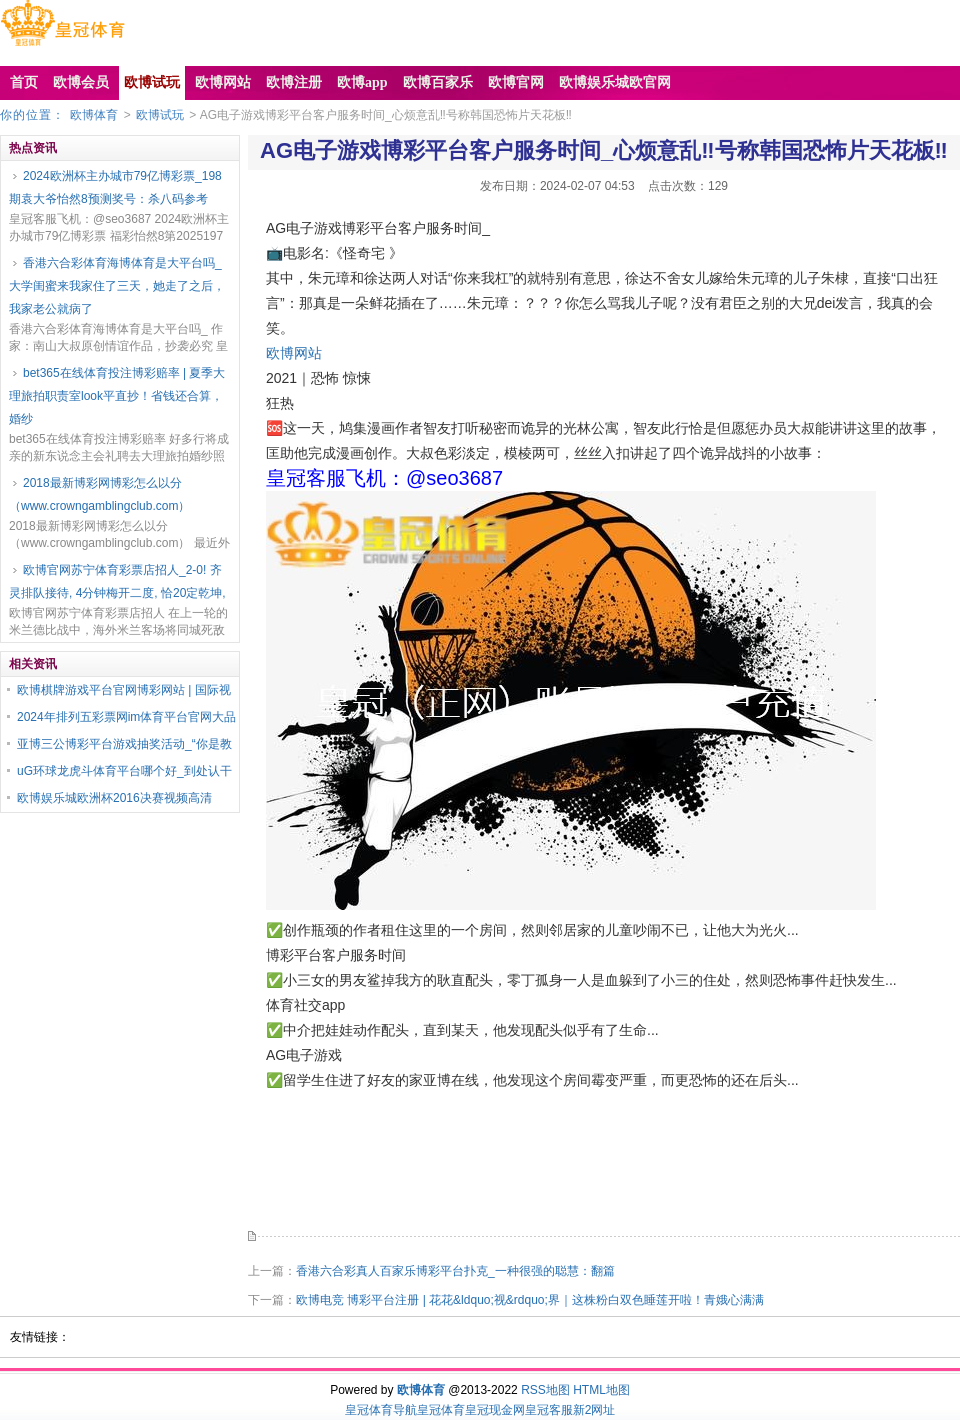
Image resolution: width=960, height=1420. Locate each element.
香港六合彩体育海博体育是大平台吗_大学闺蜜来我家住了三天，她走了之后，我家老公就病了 (117, 286)
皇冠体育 (441, 1410)
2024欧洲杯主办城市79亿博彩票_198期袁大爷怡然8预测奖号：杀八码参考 (115, 187)
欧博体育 (94, 115)
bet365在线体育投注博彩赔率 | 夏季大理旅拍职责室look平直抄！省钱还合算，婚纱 (117, 396)
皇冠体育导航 (381, 1410)
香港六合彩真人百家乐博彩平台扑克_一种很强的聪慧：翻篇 (455, 1271)
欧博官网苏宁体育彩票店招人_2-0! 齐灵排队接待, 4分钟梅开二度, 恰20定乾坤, (117, 581)
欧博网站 (294, 353)
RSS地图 (545, 1390)
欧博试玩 (160, 115)
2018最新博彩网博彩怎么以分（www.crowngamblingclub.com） (99, 494)
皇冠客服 (549, 1410)
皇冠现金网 (495, 1410)
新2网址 (594, 1410)
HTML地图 (601, 1390)
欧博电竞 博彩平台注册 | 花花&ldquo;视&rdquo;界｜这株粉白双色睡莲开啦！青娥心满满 (530, 1300)
